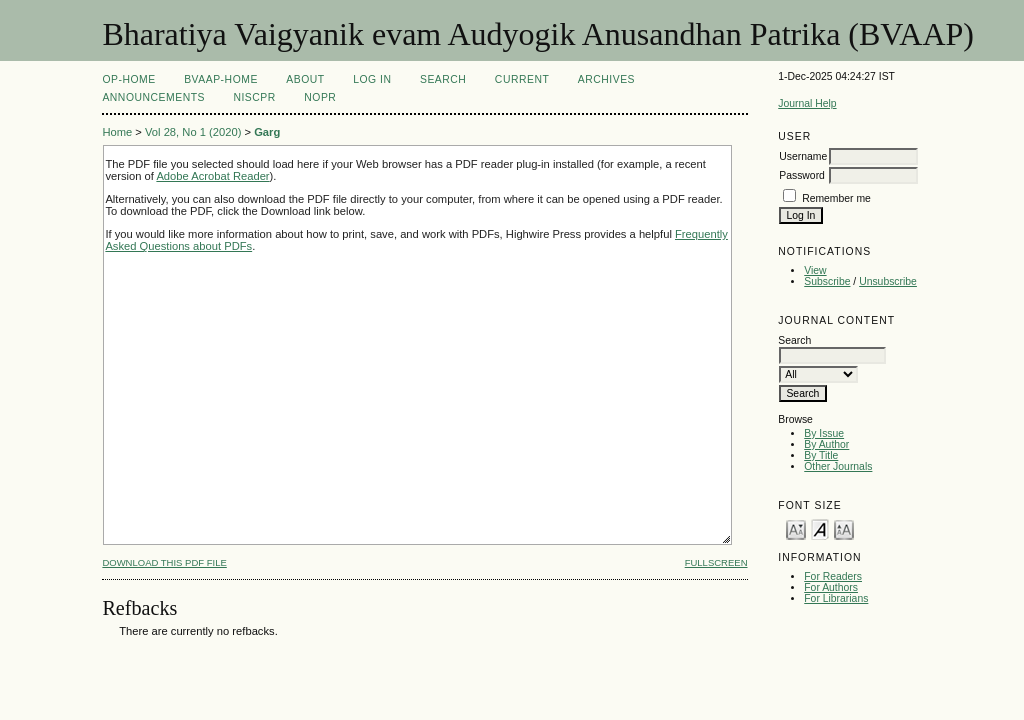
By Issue (824, 433)
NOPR (320, 97)
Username (803, 156)
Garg (267, 132)
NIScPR (254, 97)
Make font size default (820, 528)
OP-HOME (128, 79)
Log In (372, 79)
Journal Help (807, 103)
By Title (821, 455)
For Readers (833, 576)
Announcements (153, 97)
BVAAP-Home (221, 79)
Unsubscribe (888, 281)
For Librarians (836, 598)
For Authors (831, 587)
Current (522, 79)
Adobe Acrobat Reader (212, 176)
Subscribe (827, 281)
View (815, 270)
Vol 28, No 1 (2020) (193, 132)
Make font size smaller (796, 528)
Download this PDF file (164, 562)
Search (443, 79)
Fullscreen (716, 562)
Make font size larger (844, 528)
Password (802, 175)
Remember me (836, 198)
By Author (826, 444)
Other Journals (838, 466)
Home (117, 132)
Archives (606, 79)
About (305, 79)
